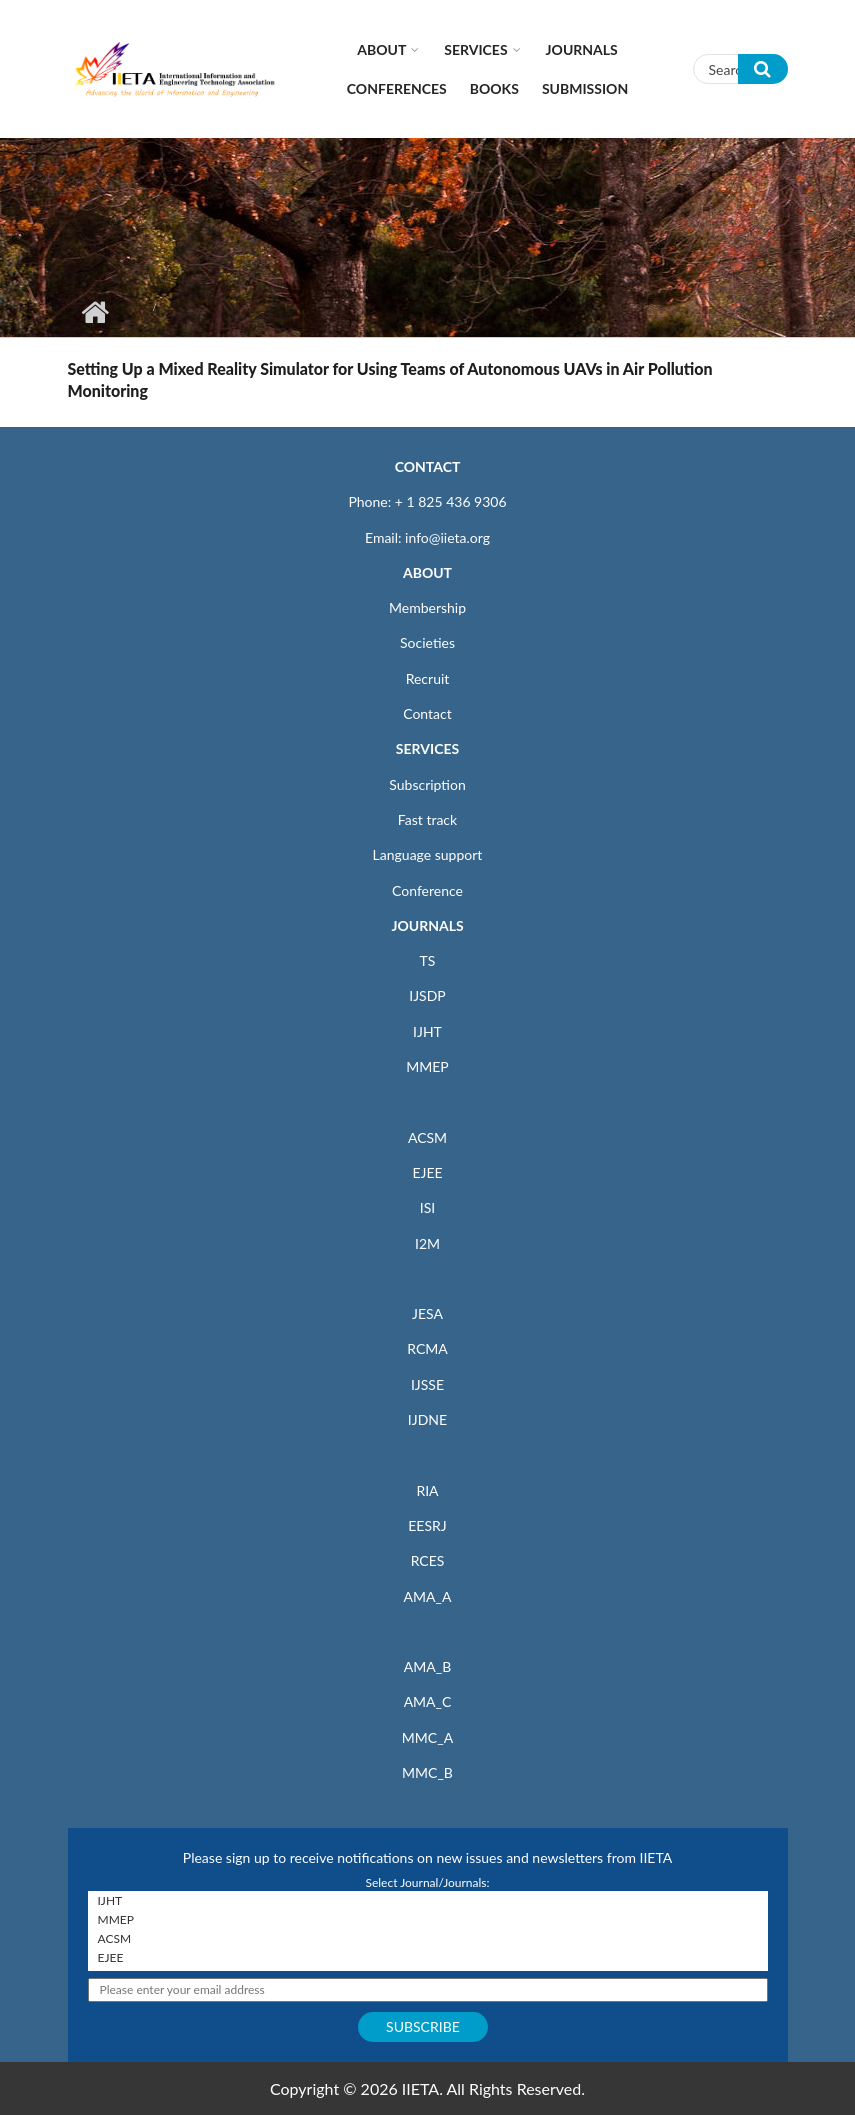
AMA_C (428, 1701)
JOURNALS (427, 925)
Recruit (428, 678)
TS (428, 960)
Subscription (427, 784)
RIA (427, 1490)
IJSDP (427, 995)
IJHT (427, 1031)
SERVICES (427, 748)
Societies (427, 642)
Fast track (427, 819)
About (381, 49)
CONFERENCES (397, 88)
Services (475, 49)
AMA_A (428, 1596)
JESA (427, 1313)
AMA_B (427, 1666)
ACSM (427, 1137)
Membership (427, 607)
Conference (427, 890)
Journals (582, 49)
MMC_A (427, 1737)
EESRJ (427, 1525)
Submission (585, 88)
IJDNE (427, 1419)
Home (95, 312)
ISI (427, 1207)
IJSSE (427, 1384)
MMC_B (427, 1772)
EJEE (427, 1172)
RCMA (427, 1348)
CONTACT (428, 466)
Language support (428, 854)
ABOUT (427, 572)
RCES (428, 1560)
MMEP (427, 1066)
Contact (427, 713)
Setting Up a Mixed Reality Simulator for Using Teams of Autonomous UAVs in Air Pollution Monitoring (390, 379)
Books (494, 88)
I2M (427, 1243)
